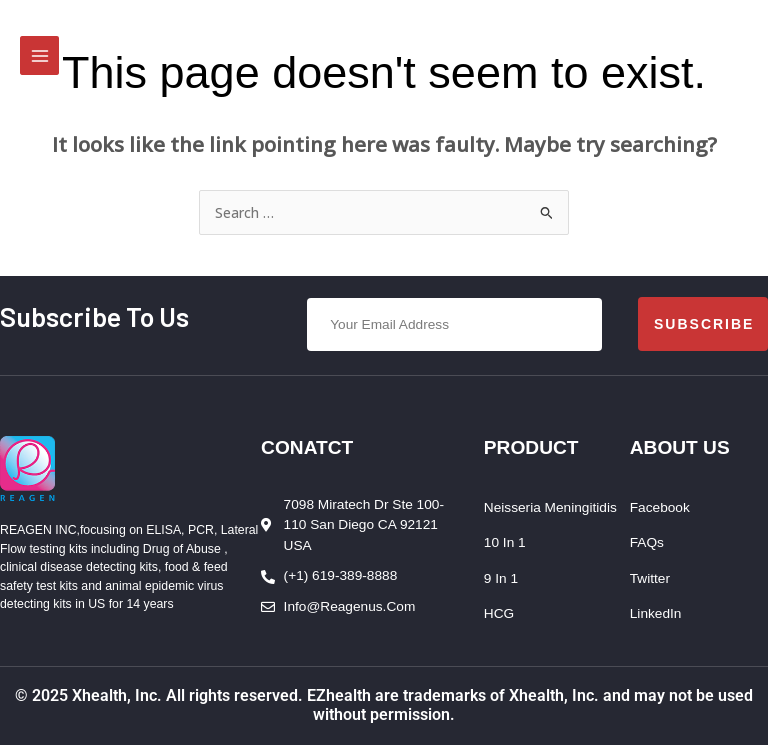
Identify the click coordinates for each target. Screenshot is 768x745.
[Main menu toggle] (39, 55)
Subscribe (704, 324)
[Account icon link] (739, 48)
